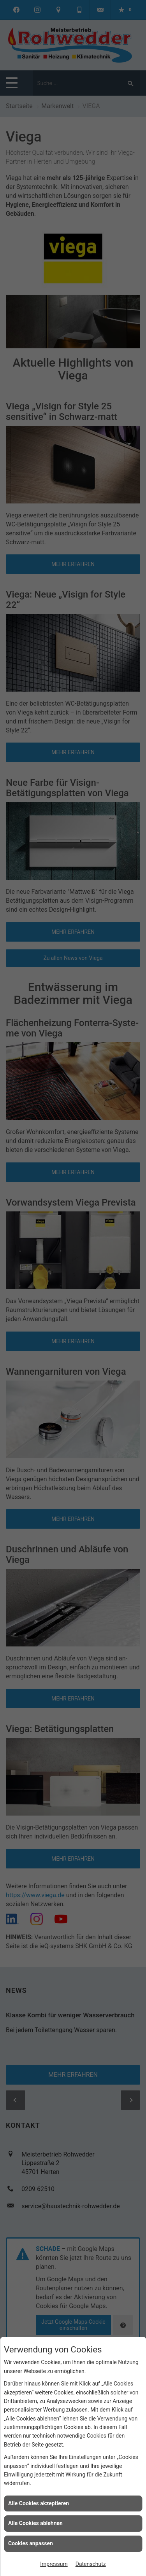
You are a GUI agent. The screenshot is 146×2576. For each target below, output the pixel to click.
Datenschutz (91, 2564)
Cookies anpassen (30, 2543)
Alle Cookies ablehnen (35, 2523)
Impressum (53, 2564)
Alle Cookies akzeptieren (38, 2503)
